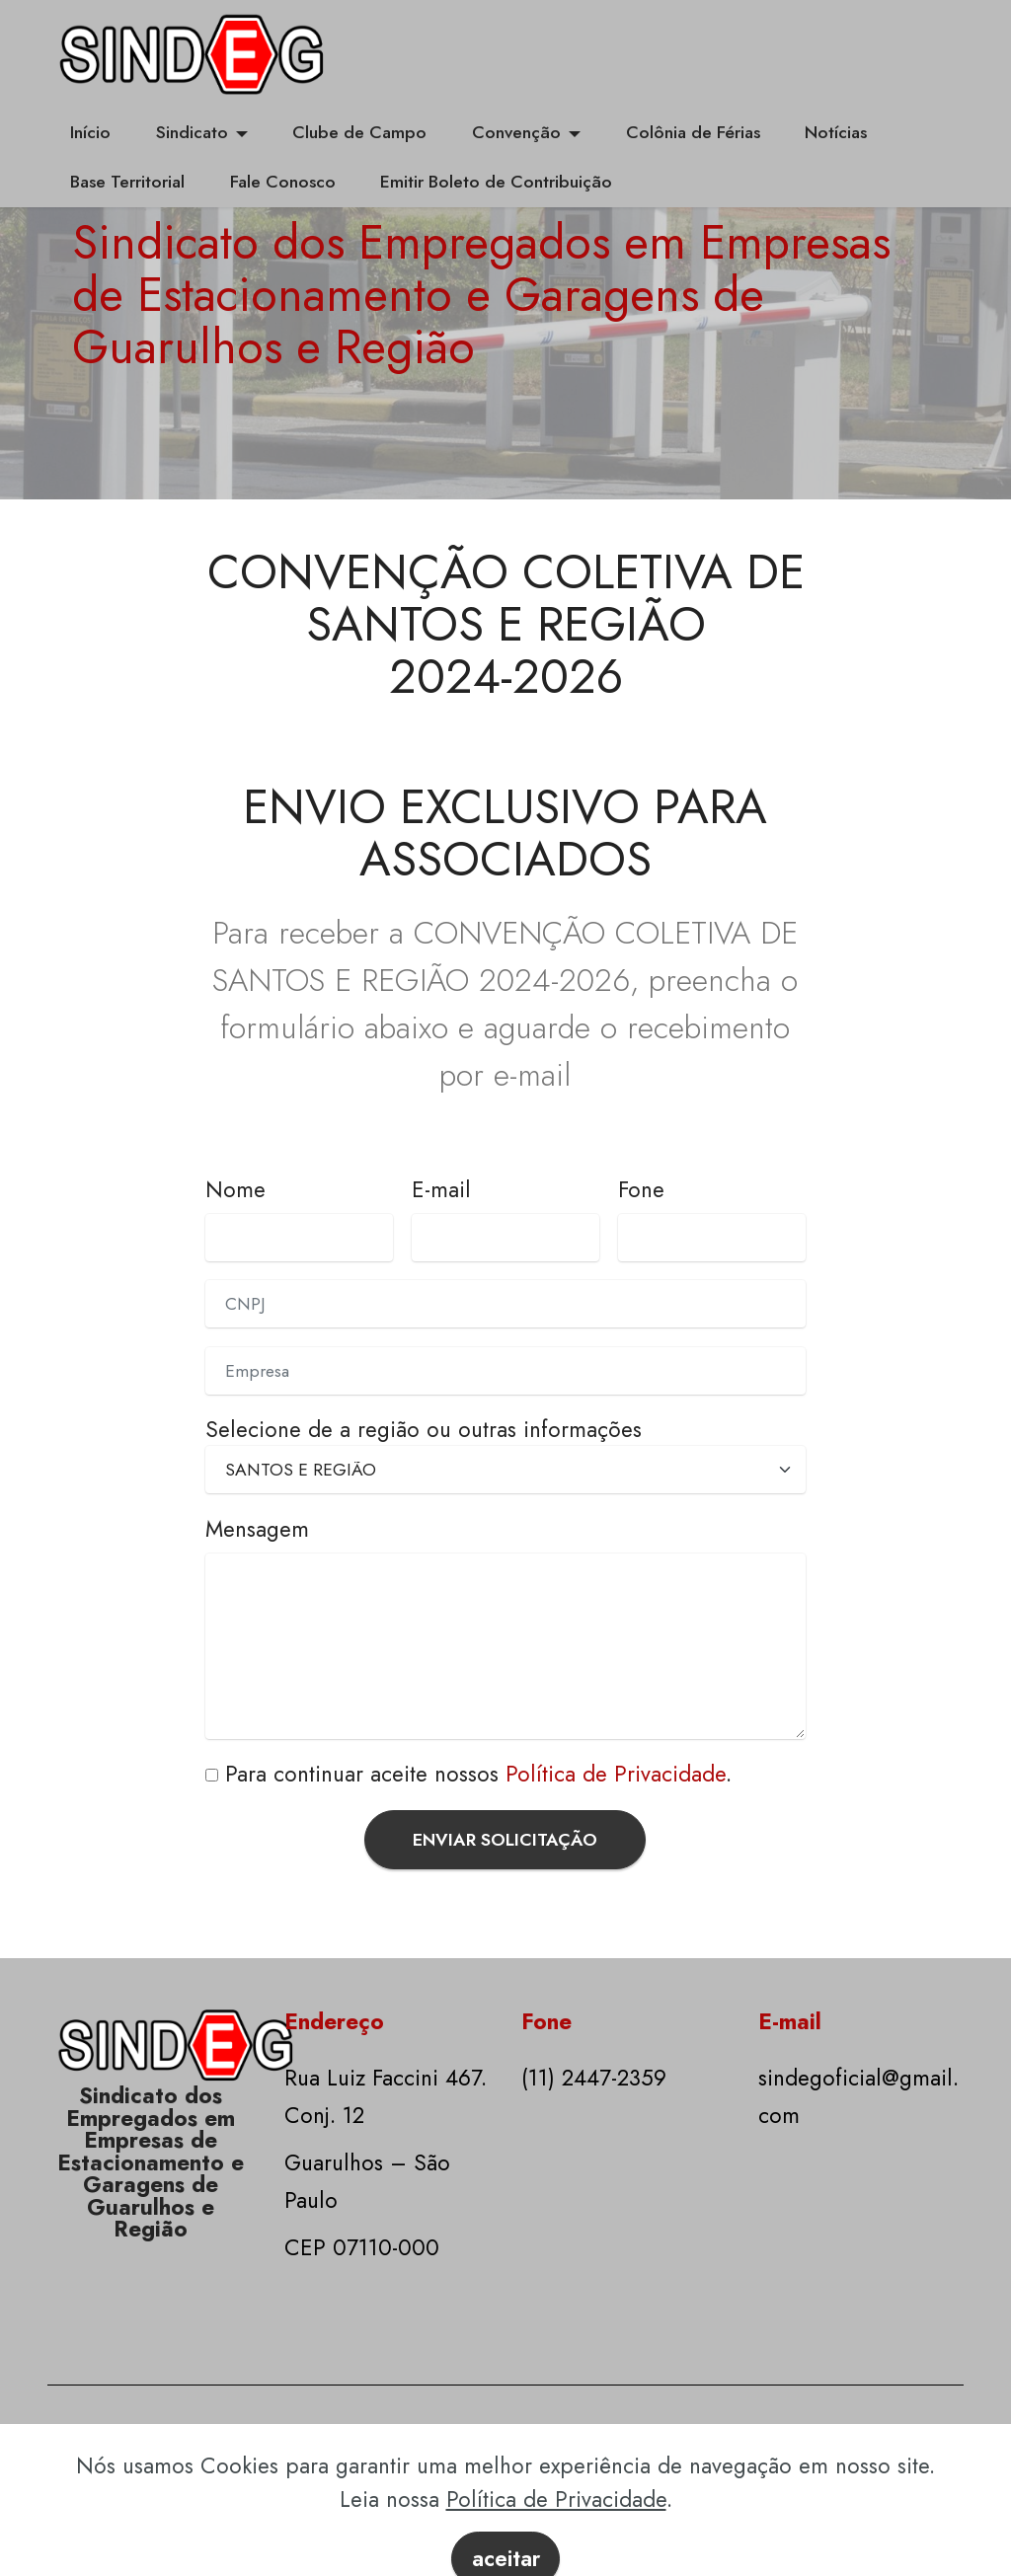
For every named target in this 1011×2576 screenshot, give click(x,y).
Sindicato (192, 132)
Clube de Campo (359, 132)
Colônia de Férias (693, 132)
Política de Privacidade (616, 1773)
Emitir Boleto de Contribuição (496, 181)
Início (90, 132)
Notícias (836, 132)
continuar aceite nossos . (499, 1773)
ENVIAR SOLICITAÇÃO (505, 1840)
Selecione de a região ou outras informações (423, 1429)
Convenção (516, 132)
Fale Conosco (283, 181)
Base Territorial (127, 181)
